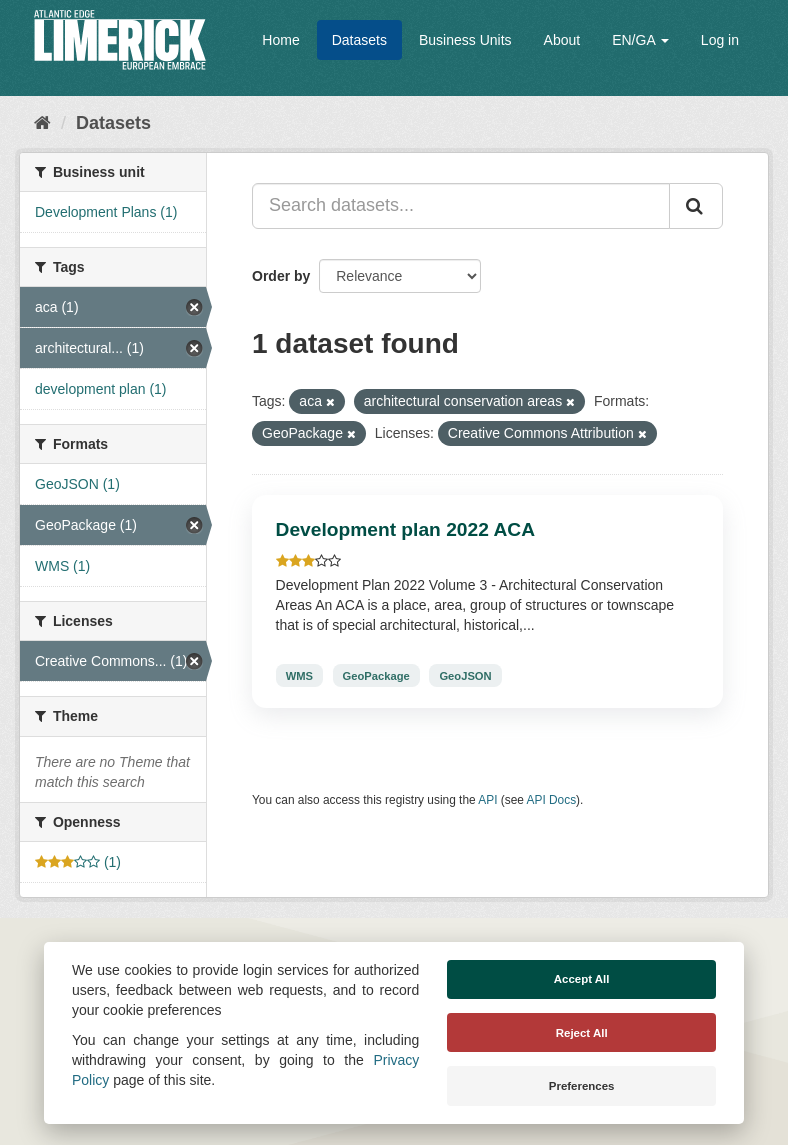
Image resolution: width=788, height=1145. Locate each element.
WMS (299, 675)
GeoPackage (376, 675)
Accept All (582, 979)
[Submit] (696, 206)
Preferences (582, 1086)
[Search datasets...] (461, 206)
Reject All (582, 1033)
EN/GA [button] (640, 40)
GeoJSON (465, 675)
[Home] (42, 123)
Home (280, 40)
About (562, 40)
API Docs (552, 800)
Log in (720, 40)
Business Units (465, 40)
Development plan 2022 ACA (405, 529)
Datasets (359, 40)
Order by (281, 276)
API (487, 800)
